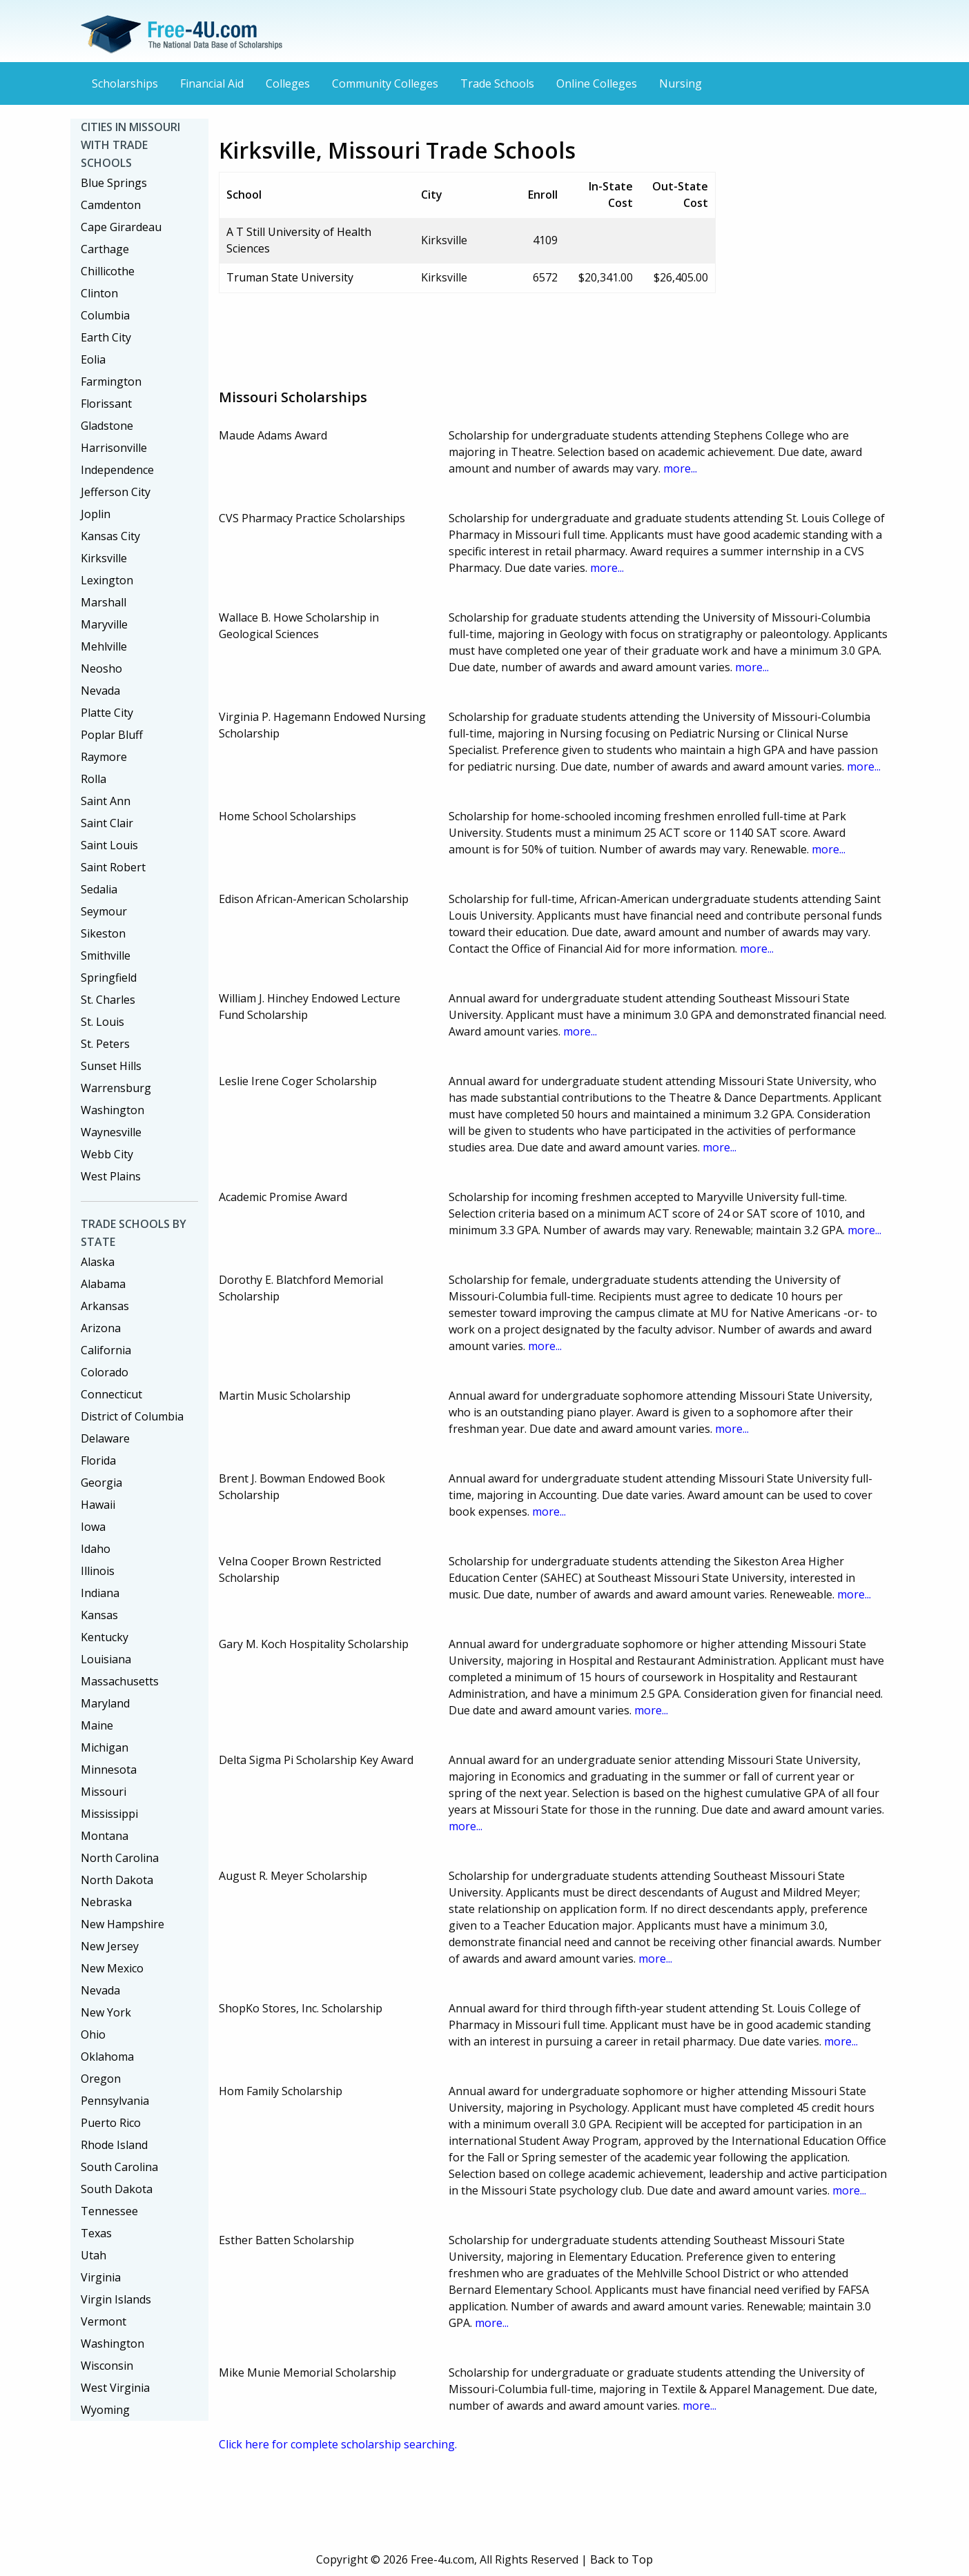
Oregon (101, 2078)
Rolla (93, 778)
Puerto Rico (111, 2122)
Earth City (106, 337)
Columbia (105, 315)
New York (106, 2012)
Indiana (100, 1593)
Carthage (105, 249)
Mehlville (104, 646)
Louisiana (106, 1659)
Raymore (104, 756)
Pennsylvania (115, 2100)
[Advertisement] (470, 335)
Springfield (109, 977)
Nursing (680, 83)
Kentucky (104, 1637)
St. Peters (105, 1043)
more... (680, 468)
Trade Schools (497, 83)
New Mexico (112, 1968)
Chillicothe (108, 271)
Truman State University (289, 277)
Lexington (107, 580)
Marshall (103, 602)
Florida (98, 1460)
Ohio (93, 2034)
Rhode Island (114, 2144)
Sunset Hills (111, 1065)
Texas (96, 2233)
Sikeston (103, 933)
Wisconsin (107, 2365)
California (106, 1350)
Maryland (105, 1703)
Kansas (99, 1615)
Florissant (106, 403)
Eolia (93, 359)
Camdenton (111, 204)
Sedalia (99, 889)
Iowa (93, 1526)
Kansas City (110, 536)
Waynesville (111, 1132)
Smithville (105, 955)
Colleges (288, 83)
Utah (93, 2255)
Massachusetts (120, 1681)
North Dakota (117, 1880)
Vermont (103, 2321)
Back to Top (621, 2559)
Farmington (111, 381)
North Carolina (120, 1857)
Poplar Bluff (112, 734)
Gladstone (107, 425)
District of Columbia (132, 1416)
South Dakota (117, 2189)
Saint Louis (109, 845)
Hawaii (98, 1504)
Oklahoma (107, 2056)
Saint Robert (113, 867)
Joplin (95, 514)
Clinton (99, 293)
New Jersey (110, 1946)
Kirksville (104, 558)
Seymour (104, 911)
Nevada (100, 690)
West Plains (111, 1176)
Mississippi (109, 1813)
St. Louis (102, 1021)
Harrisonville (114, 447)
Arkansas (105, 1306)
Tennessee (109, 2211)
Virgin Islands (116, 2299)
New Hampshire (122, 1924)
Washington (112, 1110)
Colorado (104, 1372)
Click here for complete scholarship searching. (338, 2444)
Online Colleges (596, 83)
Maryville (104, 624)
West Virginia (115, 2387)
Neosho (101, 668)
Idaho (95, 1548)
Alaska (98, 1261)
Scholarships (125, 83)
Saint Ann (105, 801)
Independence (117, 469)
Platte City (107, 712)
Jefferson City (115, 491)
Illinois (98, 1570)
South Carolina (119, 2166)
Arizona (101, 1328)
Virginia (101, 2277)
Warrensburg (116, 1088)
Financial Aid (212, 83)
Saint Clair (107, 823)
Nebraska (106, 1902)
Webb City (107, 1154)
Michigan (104, 1747)
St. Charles (108, 999)
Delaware (105, 1438)
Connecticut (111, 1394)
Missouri (103, 1791)
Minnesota (109, 1769)
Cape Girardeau (121, 227)
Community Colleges (385, 83)
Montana (104, 1835)
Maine (97, 1725)
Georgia (101, 1482)
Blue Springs (114, 182)
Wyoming (105, 2409)
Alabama (103, 1283)
